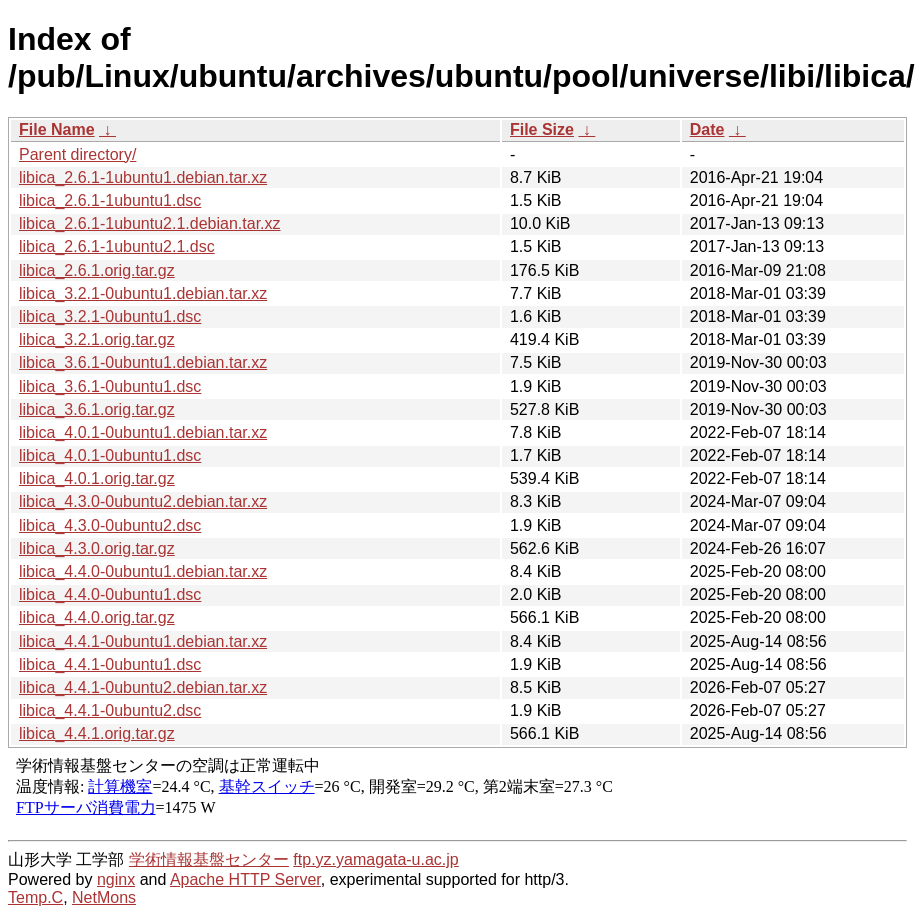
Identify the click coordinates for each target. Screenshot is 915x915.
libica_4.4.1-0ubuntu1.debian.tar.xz (143, 641)
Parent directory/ (77, 154)
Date (707, 129)
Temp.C (35, 897)
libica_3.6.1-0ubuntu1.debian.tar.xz (143, 362)
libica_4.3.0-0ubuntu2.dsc (110, 525)
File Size (542, 129)
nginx (116, 879)
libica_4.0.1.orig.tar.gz (97, 478)
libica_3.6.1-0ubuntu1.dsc (110, 386)
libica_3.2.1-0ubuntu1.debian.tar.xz (143, 293)
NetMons (104, 897)
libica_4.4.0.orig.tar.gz (97, 617)
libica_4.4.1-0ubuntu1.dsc (110, 664)
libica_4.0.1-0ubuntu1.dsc (110, 455)
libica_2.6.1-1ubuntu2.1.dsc (117, 246)
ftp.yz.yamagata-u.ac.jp (375, 859)
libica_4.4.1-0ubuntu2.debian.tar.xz (143, 687)
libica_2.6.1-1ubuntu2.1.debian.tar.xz (150, 223)
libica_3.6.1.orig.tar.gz (97, 409)
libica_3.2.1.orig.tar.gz (97, 339)
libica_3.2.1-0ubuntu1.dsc (110, 316)
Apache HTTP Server (245, 879)
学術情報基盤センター (209, 859)
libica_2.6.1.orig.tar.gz (97, 270)
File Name (57, 129)
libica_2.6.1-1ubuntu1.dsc (110, 200)
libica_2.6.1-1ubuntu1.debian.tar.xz (143, 177)
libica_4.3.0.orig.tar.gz (97, 548)
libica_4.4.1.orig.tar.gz (97, 733)
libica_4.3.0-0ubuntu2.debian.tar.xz (143, 501)
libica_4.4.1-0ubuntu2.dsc (110, 710)
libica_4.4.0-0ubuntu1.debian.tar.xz (143, 571)
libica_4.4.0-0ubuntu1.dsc (110, 594)
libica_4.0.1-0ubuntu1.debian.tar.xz (143, 432)
